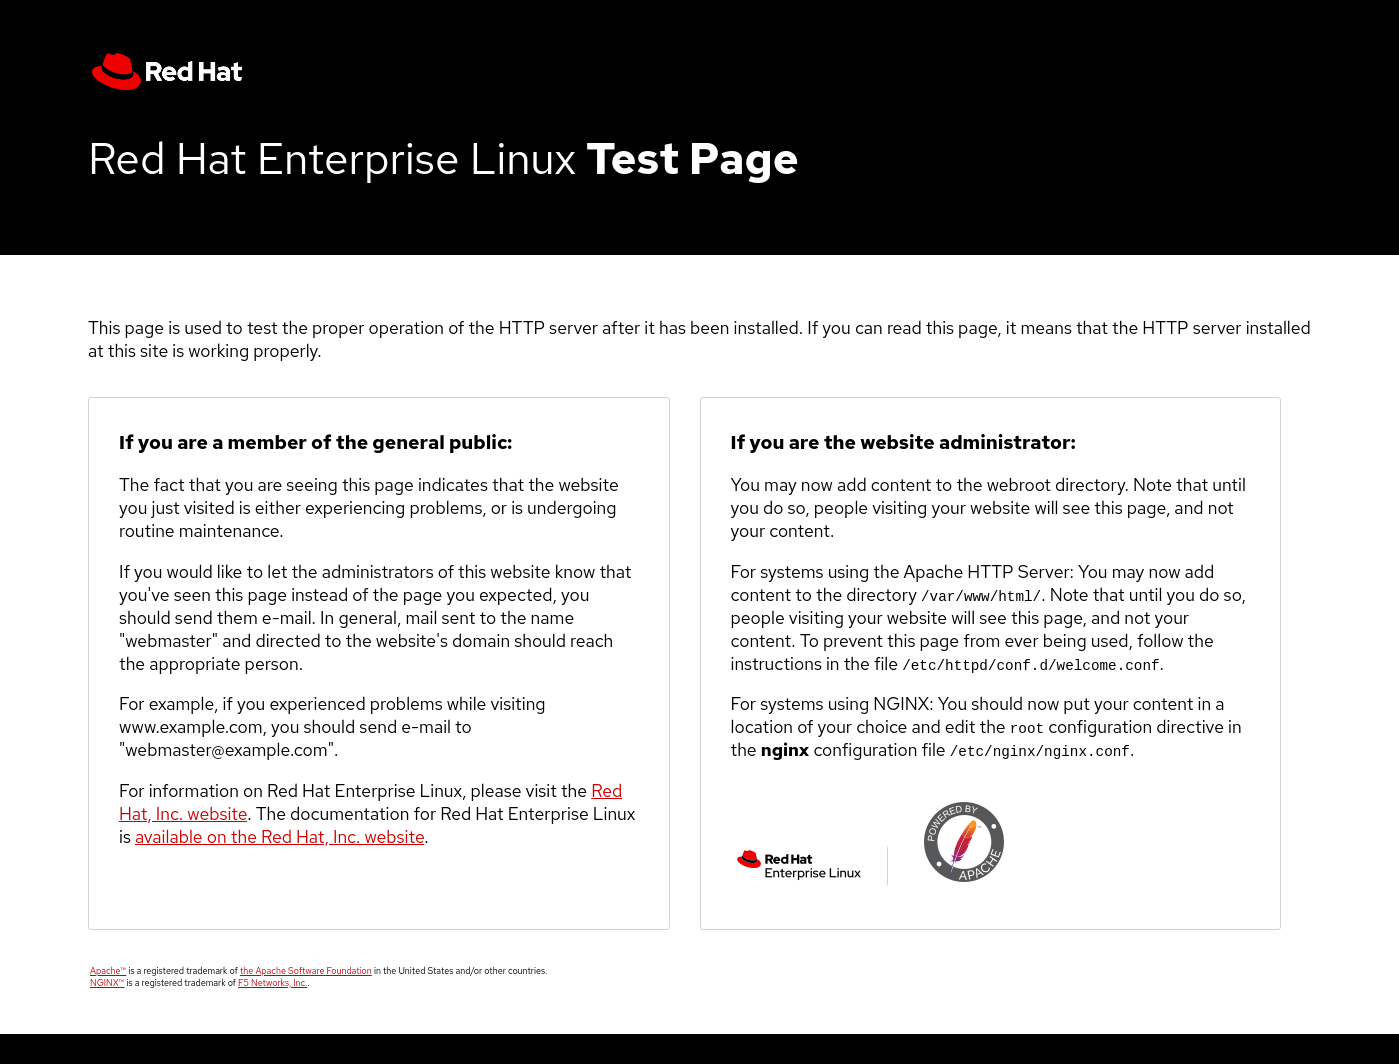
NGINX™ (107, 983)
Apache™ (108, 971)
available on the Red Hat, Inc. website (279, 836)
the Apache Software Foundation (306, 971)
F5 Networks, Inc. (272, 983)
